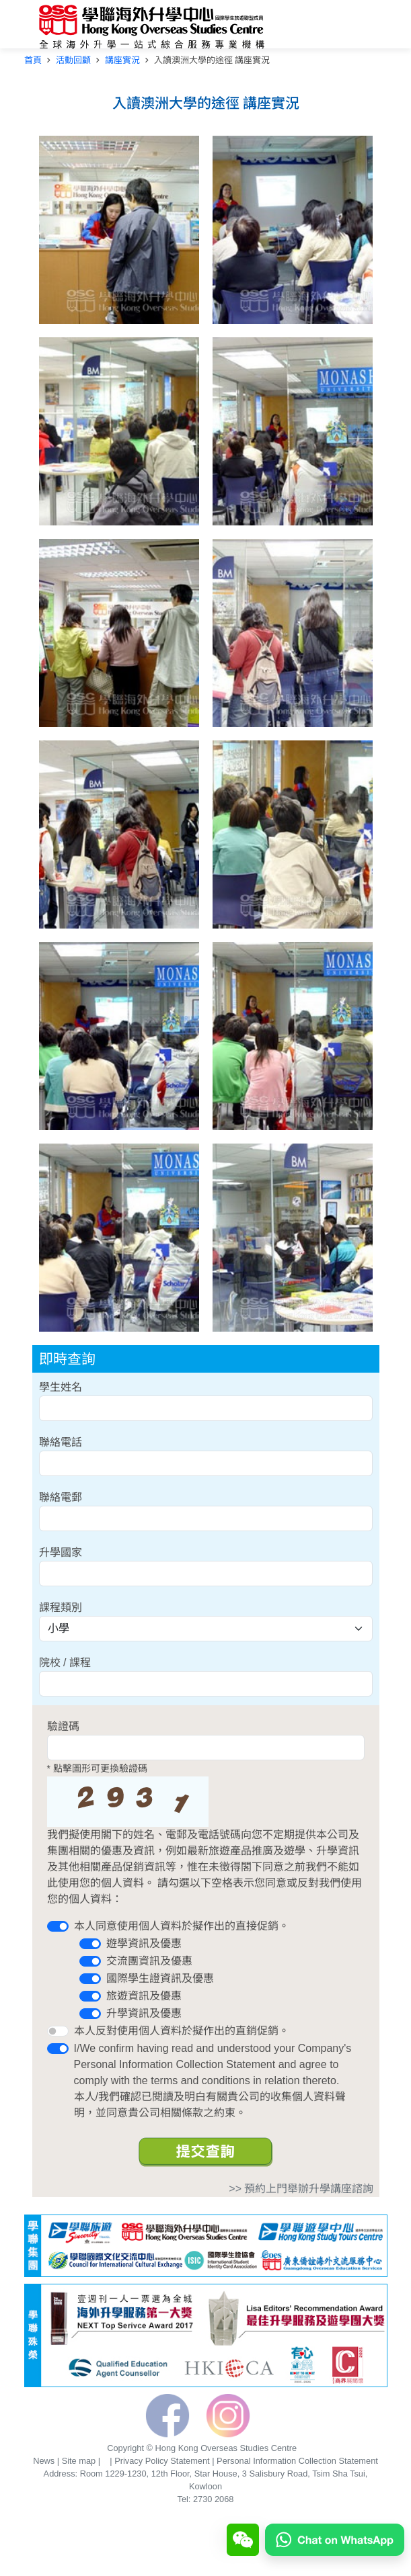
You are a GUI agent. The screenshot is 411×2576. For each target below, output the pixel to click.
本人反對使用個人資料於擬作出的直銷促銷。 (181, 2030)
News (43, 2461)
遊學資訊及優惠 (144, 1943)
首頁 (33, 60)
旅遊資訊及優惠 (144, 1996)
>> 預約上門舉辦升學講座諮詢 (301, 2188)
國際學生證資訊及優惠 (160, 1978)
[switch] (58, 1926)
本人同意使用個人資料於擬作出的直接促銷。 (181, 1926)
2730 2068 (213, 2499)
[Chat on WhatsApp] (334, 2539)
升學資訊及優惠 (144, 2013)
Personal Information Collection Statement (297, 2461)
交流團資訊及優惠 (149, 1961)
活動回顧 (73, 60)
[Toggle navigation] (363, 27)
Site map (79, 2461)
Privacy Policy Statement (162, 2461)
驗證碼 (63, 1726)
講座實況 (122, 60)
